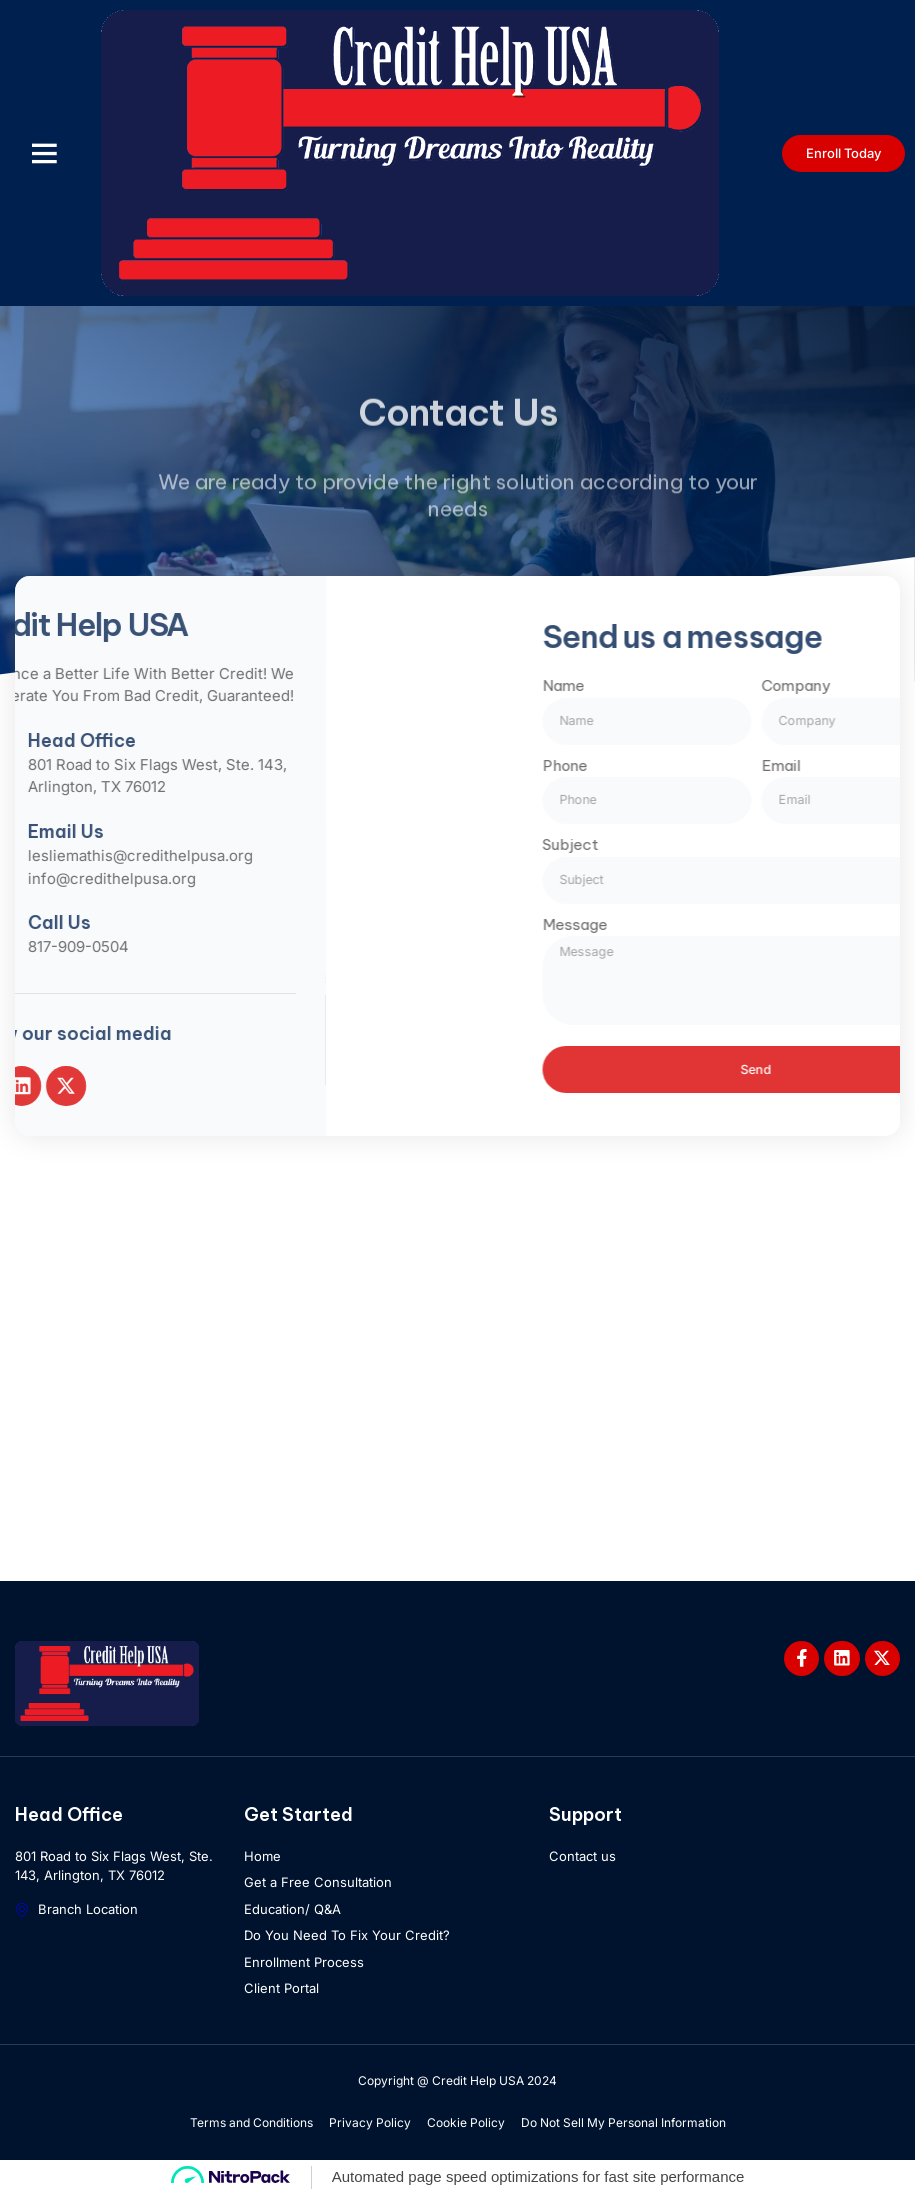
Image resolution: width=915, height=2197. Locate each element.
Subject (728, 843)
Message (732, 923)
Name (721, 684)
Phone (722, 764)
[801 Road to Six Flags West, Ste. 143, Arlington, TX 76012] (457, 1383)
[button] (44, 153)
